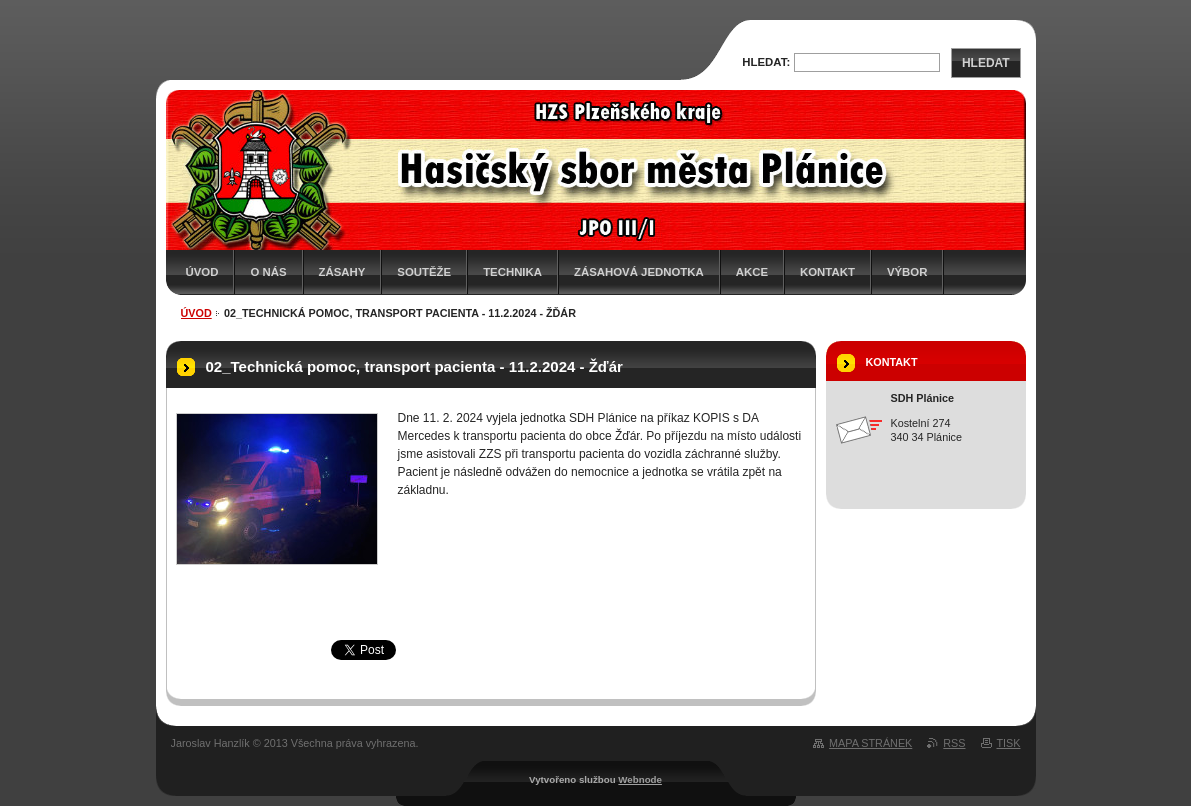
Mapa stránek (870, 743)
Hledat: (766, 62)
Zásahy (342, 272)
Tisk (1009, 743)
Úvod (202, 272)
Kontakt (827, 272)
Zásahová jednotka (639, 272)
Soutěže (424, 272)
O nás (268, 272)
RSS (954, 743)
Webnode (640, 779)
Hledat (986, 63)
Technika (512, 272)
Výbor (907, 272)
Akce (752, 272)
